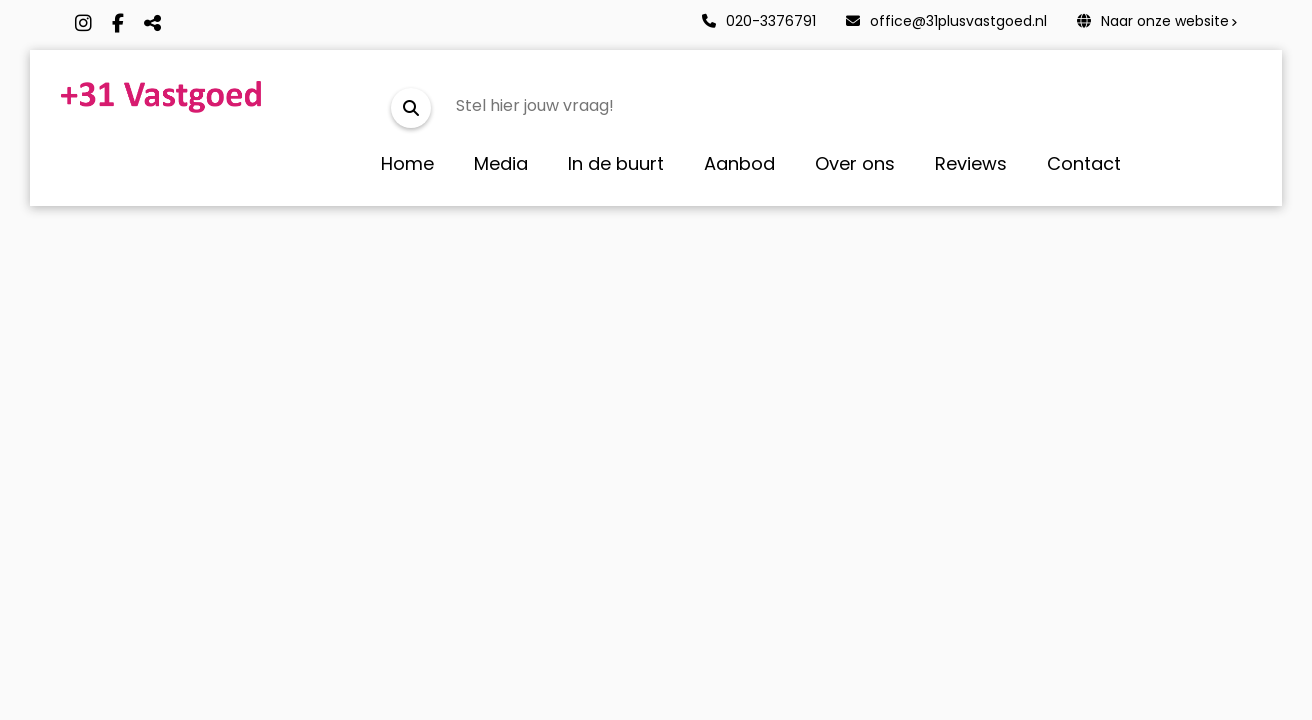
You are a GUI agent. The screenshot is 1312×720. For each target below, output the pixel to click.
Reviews (971, 163)
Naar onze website (1153, 21)
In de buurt (616, 163)
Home (407, 163)
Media (501, 163)
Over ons (855, 163)
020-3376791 (759, 21)
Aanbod (739, 163)
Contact (1084, 163)
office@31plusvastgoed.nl (946, 21)
